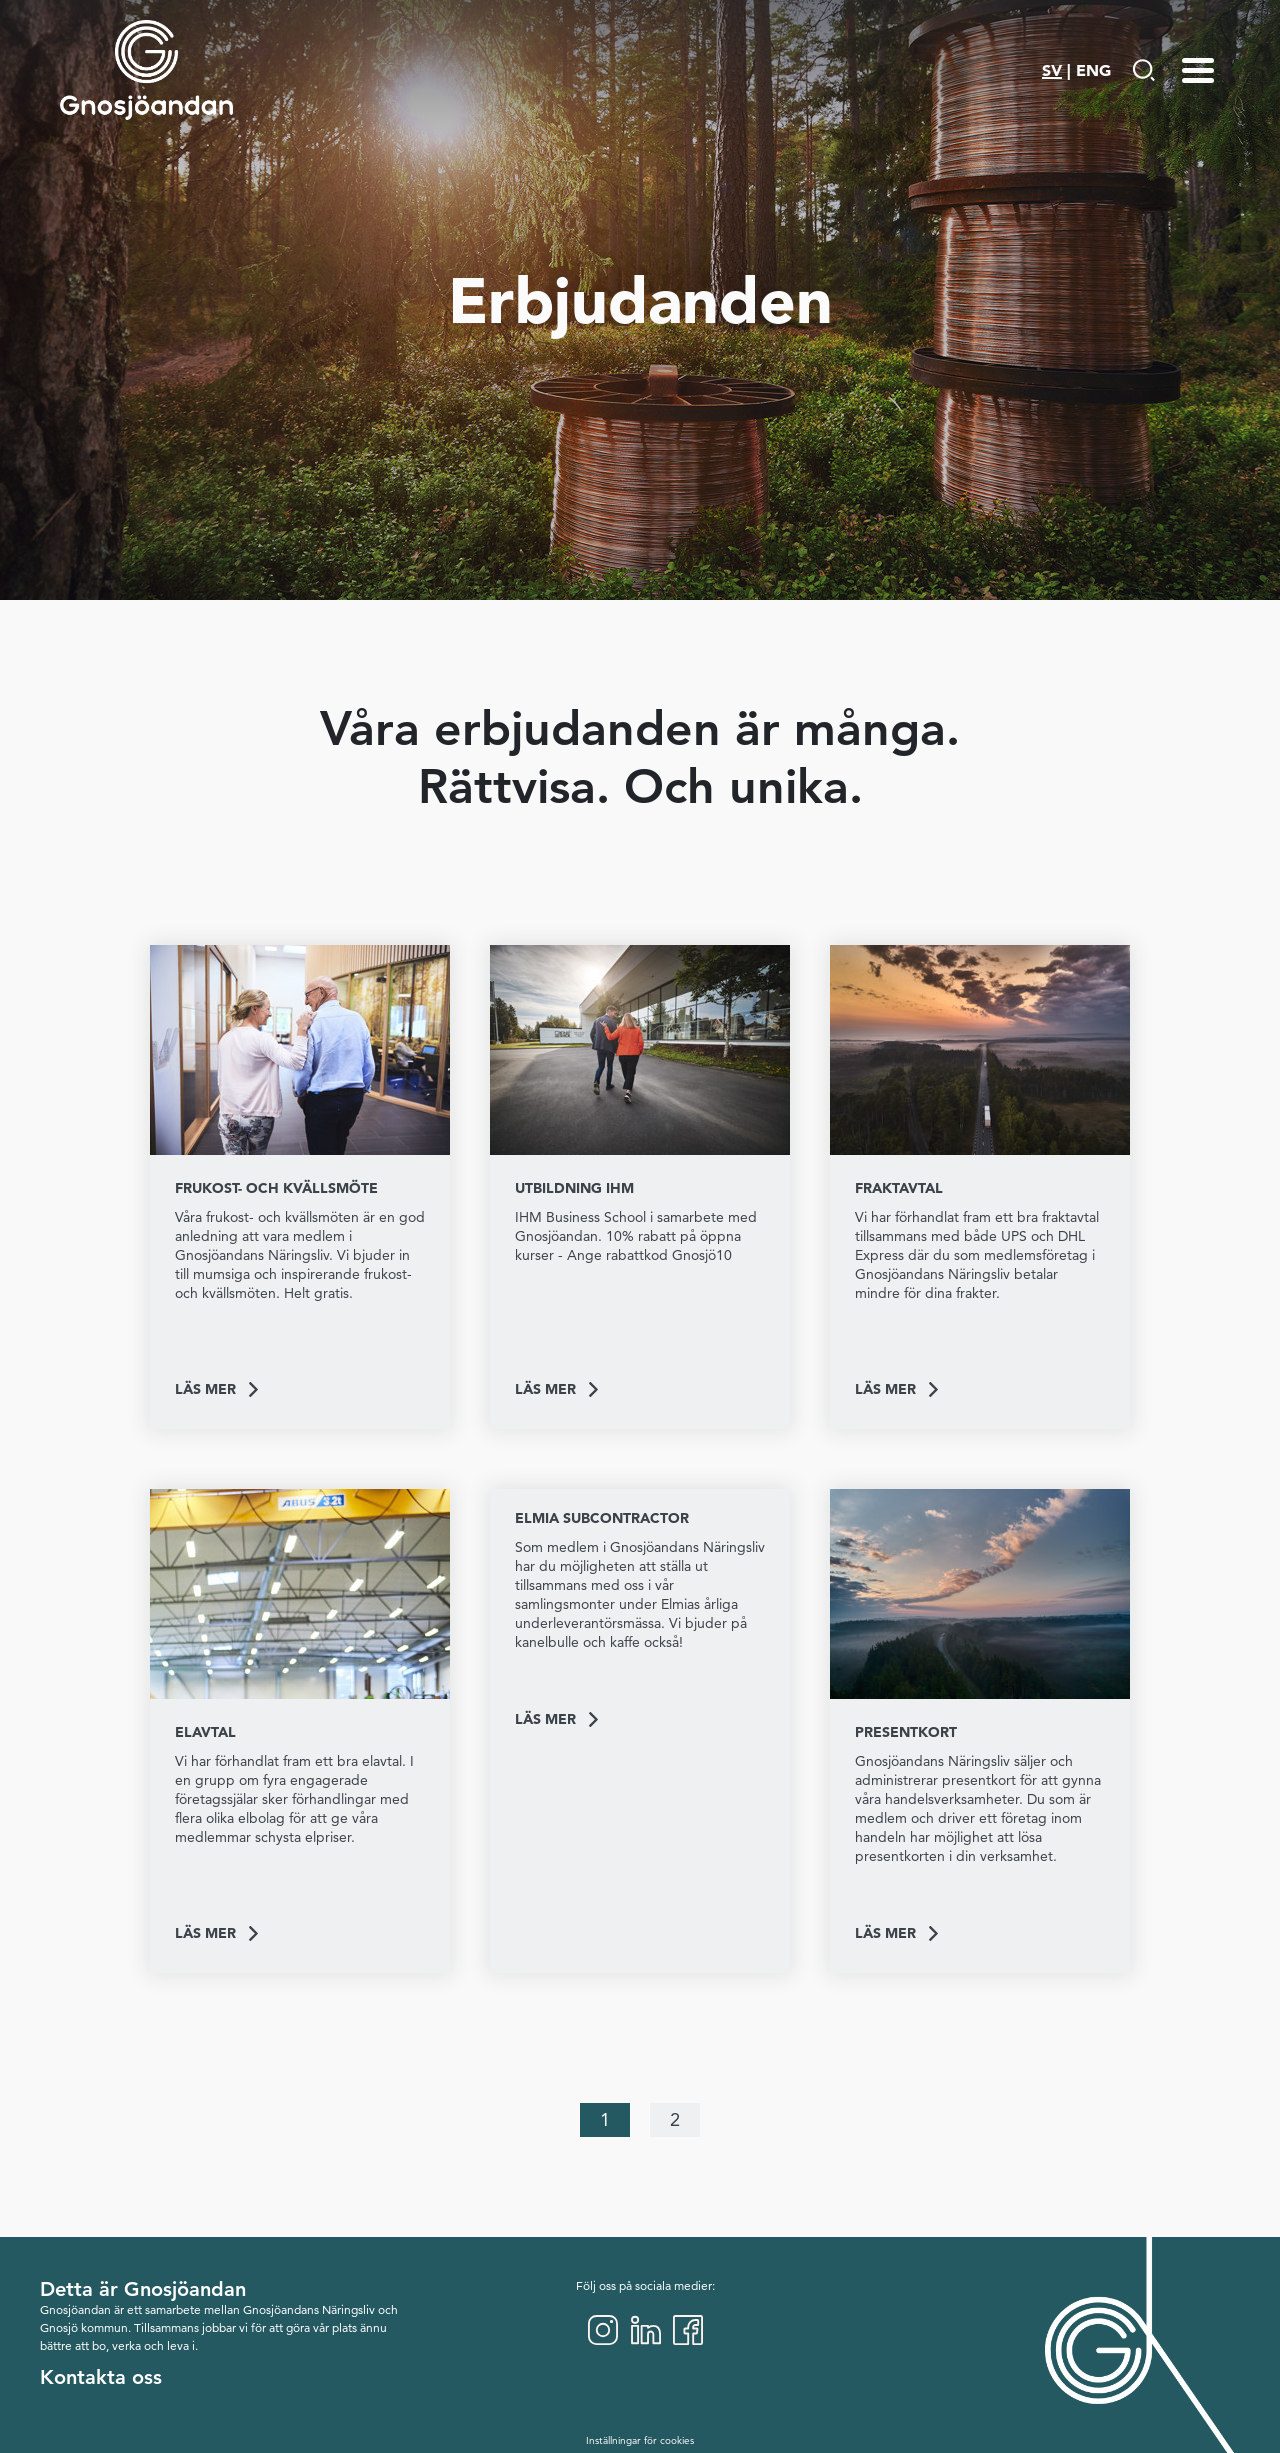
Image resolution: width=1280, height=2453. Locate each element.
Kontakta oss (101, 2377)
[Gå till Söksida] (1143, 70)
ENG (1093, 70)
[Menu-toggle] (1198, 70)
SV (1052, 70)
